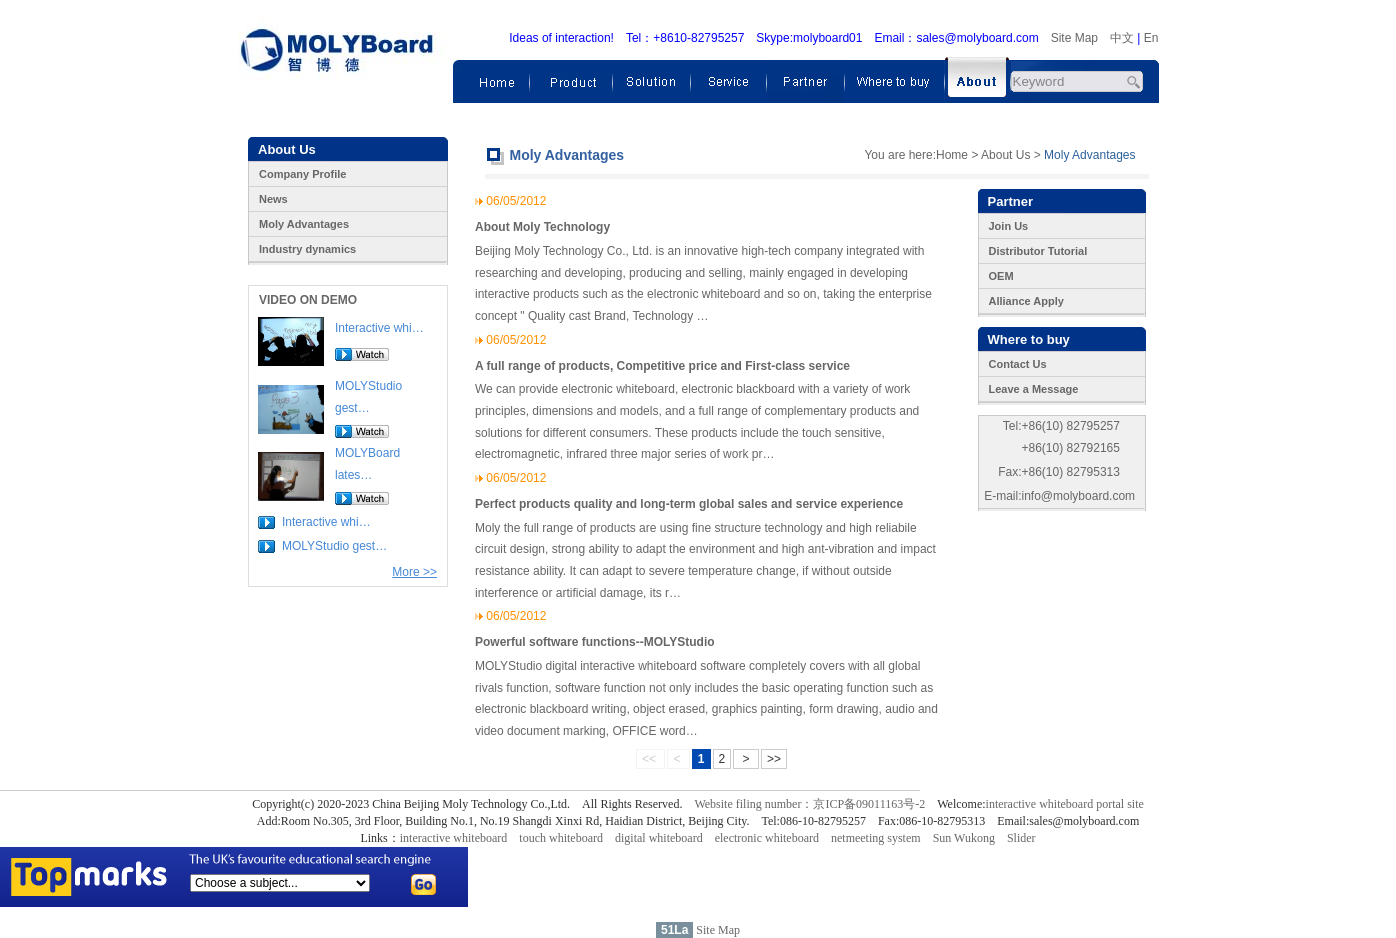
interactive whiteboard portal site (1065, 804)
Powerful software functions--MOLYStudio (595, 642)
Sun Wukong (964, 838)
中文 (1122, 38)
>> (774, 759)
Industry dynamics (307, 249)
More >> (414, 572)
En (1151, 38)
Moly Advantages (304, 224)
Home (952, 155)
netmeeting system (876, 838)
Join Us (1009, 226)
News (273, 199)
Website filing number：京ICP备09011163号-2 (809, 804)
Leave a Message (1034, 389)
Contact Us (1018, 364)
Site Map (1074, 38)
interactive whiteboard (454, 838)
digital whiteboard (659, 838)
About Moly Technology (542, 227)
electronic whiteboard (767, 838)
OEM (1001, 276)
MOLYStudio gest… (334, 546)
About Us (1005, 155)
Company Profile (302, 174)
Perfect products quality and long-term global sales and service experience (689, 504)
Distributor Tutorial (1038, 251)
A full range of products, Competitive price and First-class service (662, 366)
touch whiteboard (561, 838)
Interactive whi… (379, 328)
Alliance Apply (1026, 301)
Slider (1021, 838)
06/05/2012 (516, 201)
